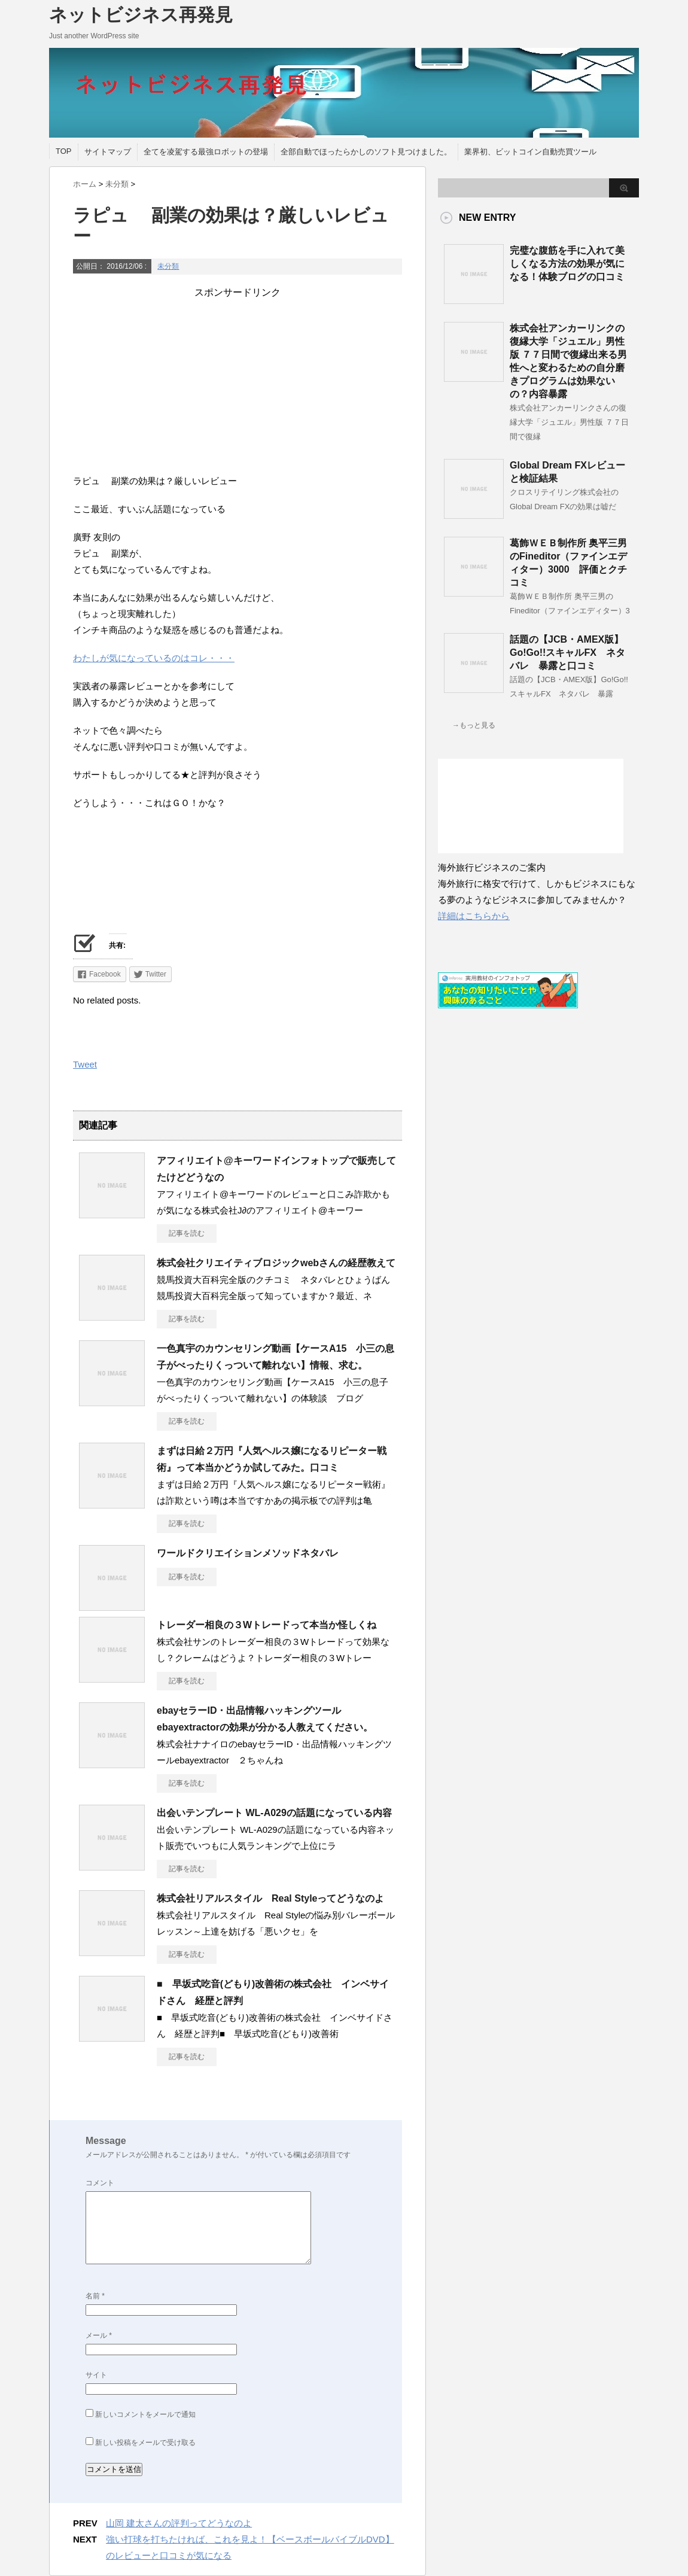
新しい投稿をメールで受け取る (145, 2442)
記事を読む (187, 1233)
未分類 (168, 266)
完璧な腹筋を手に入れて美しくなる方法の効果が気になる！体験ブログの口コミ (567, 263)
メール (99, 2335)
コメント (100, 2183)
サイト (96, 2375)
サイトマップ (107, 151)
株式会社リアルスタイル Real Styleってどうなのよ (270, 1898)
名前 (95, 2296)
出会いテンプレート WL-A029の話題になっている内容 (274, 1813)
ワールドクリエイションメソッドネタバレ (248, 1553)
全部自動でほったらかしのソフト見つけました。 (366, 151)
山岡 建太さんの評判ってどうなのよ (179, 2523)
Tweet (85, 1064)
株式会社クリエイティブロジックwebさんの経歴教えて (276, 1263)
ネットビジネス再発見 (141, 15)
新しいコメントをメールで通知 (145, 2414)
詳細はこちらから (474, 916)
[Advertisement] (237, 383)
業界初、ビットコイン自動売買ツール (530, 151)
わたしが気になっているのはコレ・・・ (154, 658)
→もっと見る (473, 725)
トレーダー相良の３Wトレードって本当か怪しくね (266, 1625)
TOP (64, 151)
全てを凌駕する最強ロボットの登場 (206, 151)
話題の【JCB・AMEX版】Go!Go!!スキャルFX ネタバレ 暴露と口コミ (567, 652)
